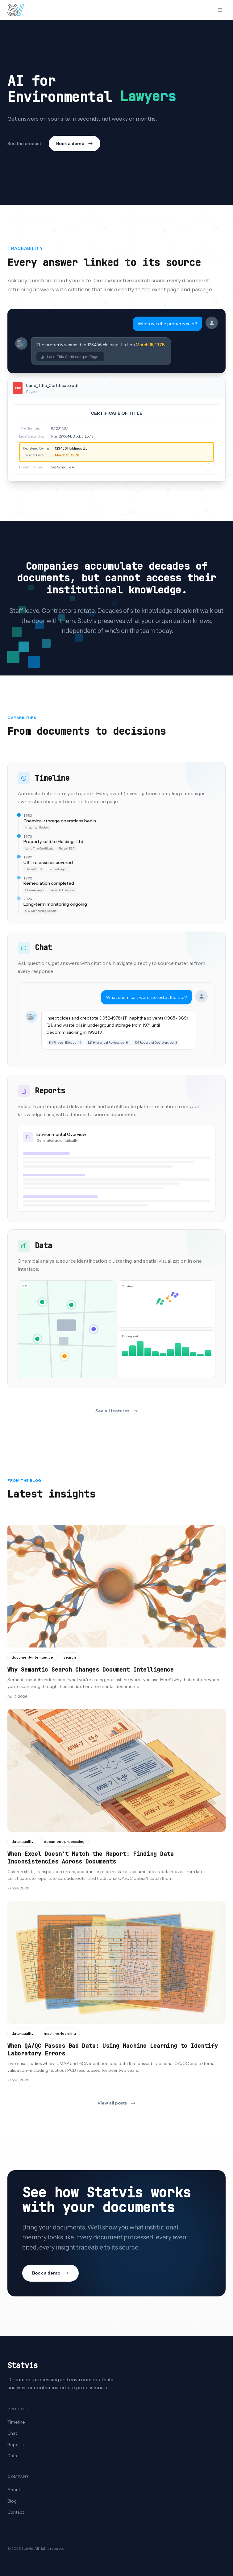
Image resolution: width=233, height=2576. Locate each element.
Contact (15, 2512)
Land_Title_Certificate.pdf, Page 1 (70, 356)
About (13, 2489)
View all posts (116, 2103)
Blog (12, 2501)
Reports (15, 2444)
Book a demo (74, 143)
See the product (24, 143)
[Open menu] (220, 9)
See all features (116, 1411)
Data (12, 2455)
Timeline (16, 2422)
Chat (12, 2433)
